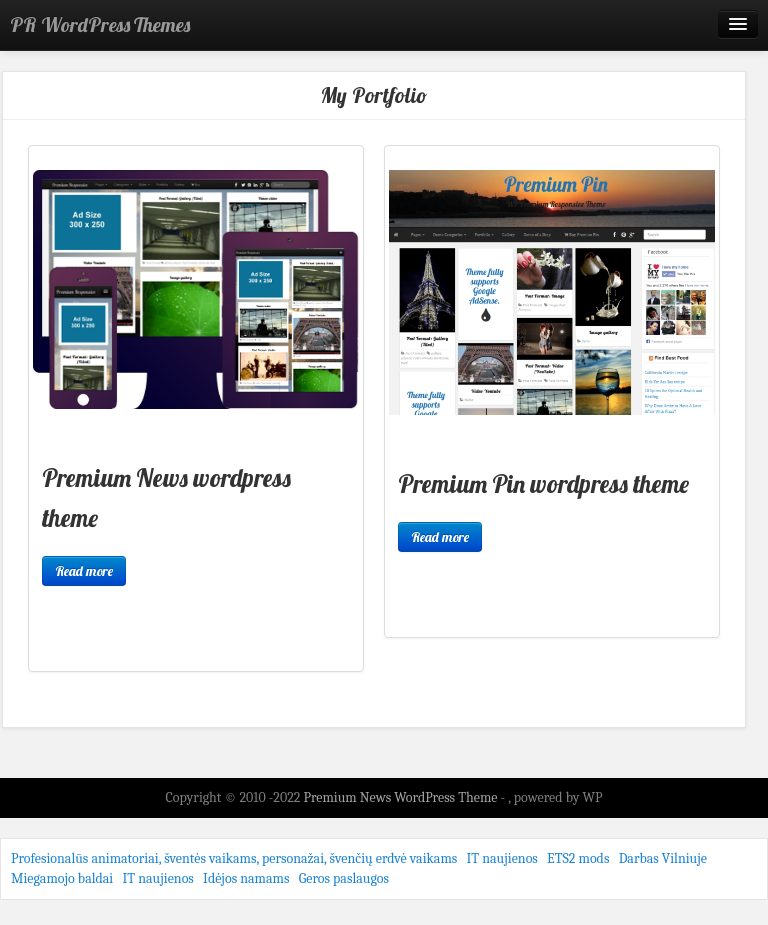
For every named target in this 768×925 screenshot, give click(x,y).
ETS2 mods (578, 858)
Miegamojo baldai (62, 878)
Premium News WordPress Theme (401, 797)
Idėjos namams (246, 878)
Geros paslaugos (344, 878)
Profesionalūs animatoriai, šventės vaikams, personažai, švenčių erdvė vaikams (234, 858)
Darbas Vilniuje (663, 858)
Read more (84, 571)
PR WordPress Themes (100, 24)
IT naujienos (502, 858)
